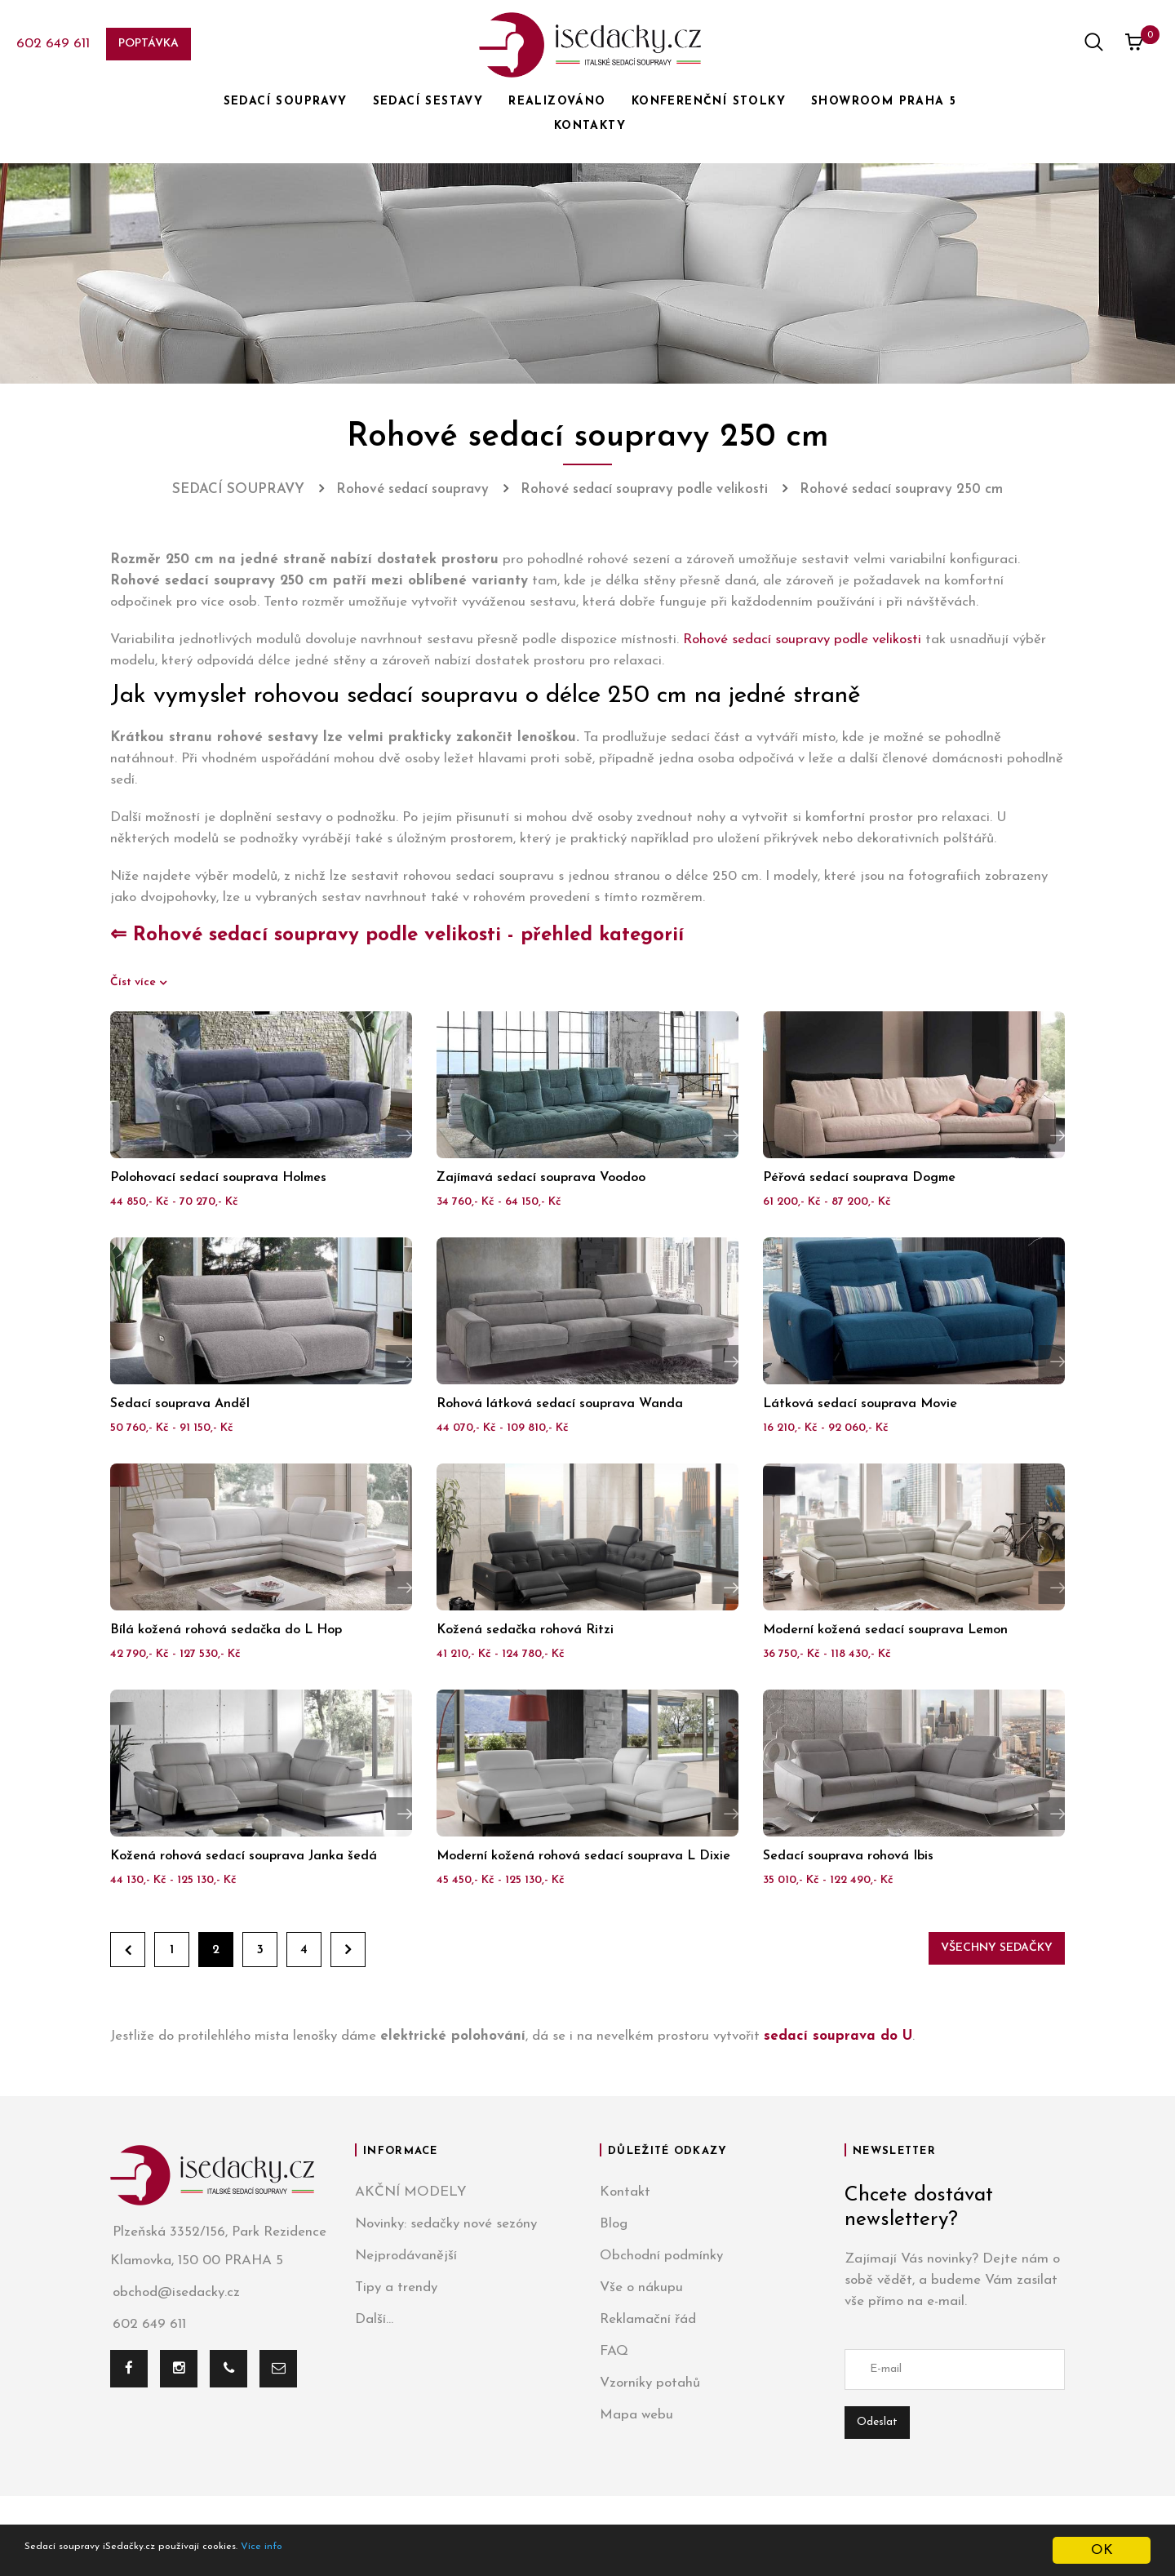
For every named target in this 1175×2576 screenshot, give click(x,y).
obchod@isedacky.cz (175, 2292)
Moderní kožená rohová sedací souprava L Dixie (583, 1856)
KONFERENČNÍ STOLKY (709, 101)
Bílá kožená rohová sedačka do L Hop (226, 1630)
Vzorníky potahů (650, 2383)
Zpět (127, 1949)
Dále (348, 1949)
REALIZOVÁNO (556, 101)
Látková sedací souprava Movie (860, 1403)
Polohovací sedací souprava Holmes (218, 1177)
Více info (340, 2551)
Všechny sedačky (997, 1948)
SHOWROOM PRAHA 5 (883, 101)
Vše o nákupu (641, 2287)
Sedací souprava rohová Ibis (848, 1856)
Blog (613, 2224)
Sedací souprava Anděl (180, 1403)
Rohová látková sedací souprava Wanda (560, 1403)
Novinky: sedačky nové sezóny (446, 2224)
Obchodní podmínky (661, 2256)
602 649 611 (53, 44)
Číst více (134, 982)
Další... (374, 2319)
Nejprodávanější (406, 2256)
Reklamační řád (648, 2319)
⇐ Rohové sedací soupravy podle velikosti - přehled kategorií (397, 935)
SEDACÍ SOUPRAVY (286, 101)
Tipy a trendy (396, 2287)
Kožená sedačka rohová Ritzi (525, 1630)
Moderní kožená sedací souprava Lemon (885, 1630)
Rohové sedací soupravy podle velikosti (802, 639)
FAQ (614, 2351)
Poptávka (148, 44)
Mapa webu (636, 2415)
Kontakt (625, 2192)
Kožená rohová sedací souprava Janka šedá (243, 1856)
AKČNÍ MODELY (411, 2192)
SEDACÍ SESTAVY (428, 101)
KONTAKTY (590, 126)
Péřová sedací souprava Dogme (859, 1177)
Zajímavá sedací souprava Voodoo (541, 1177)
